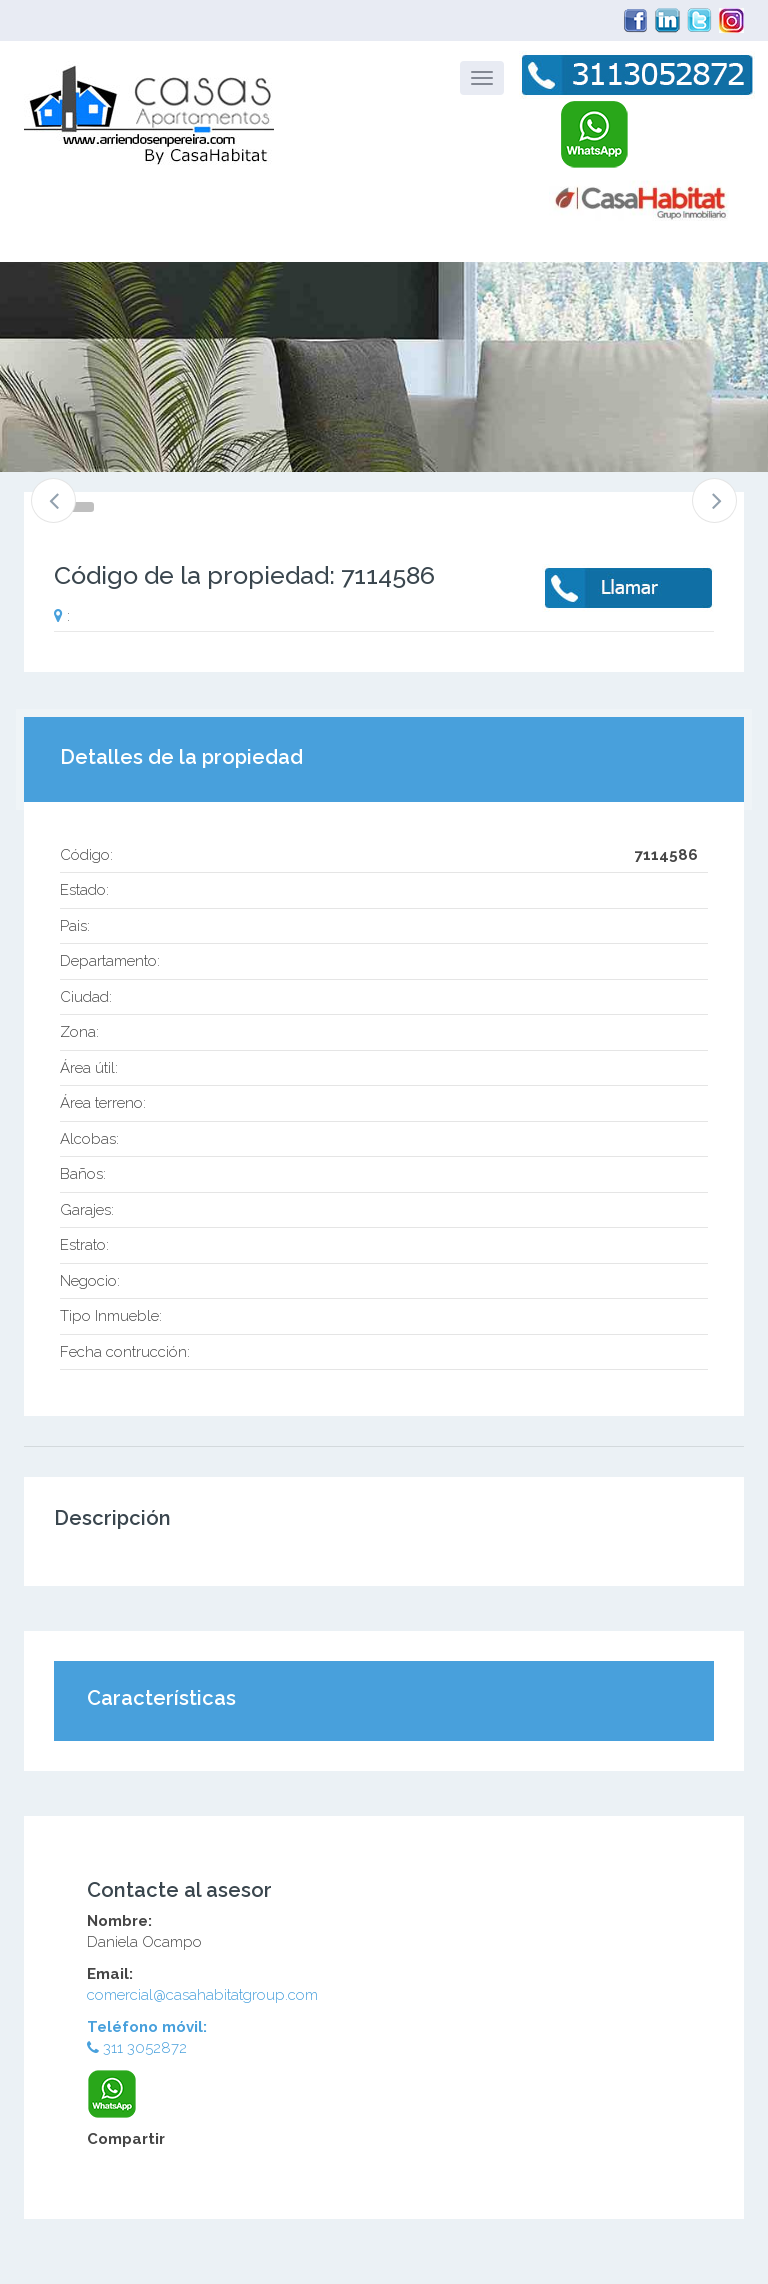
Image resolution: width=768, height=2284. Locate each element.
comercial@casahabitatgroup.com (202, 1995)
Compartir (126, 2139)
